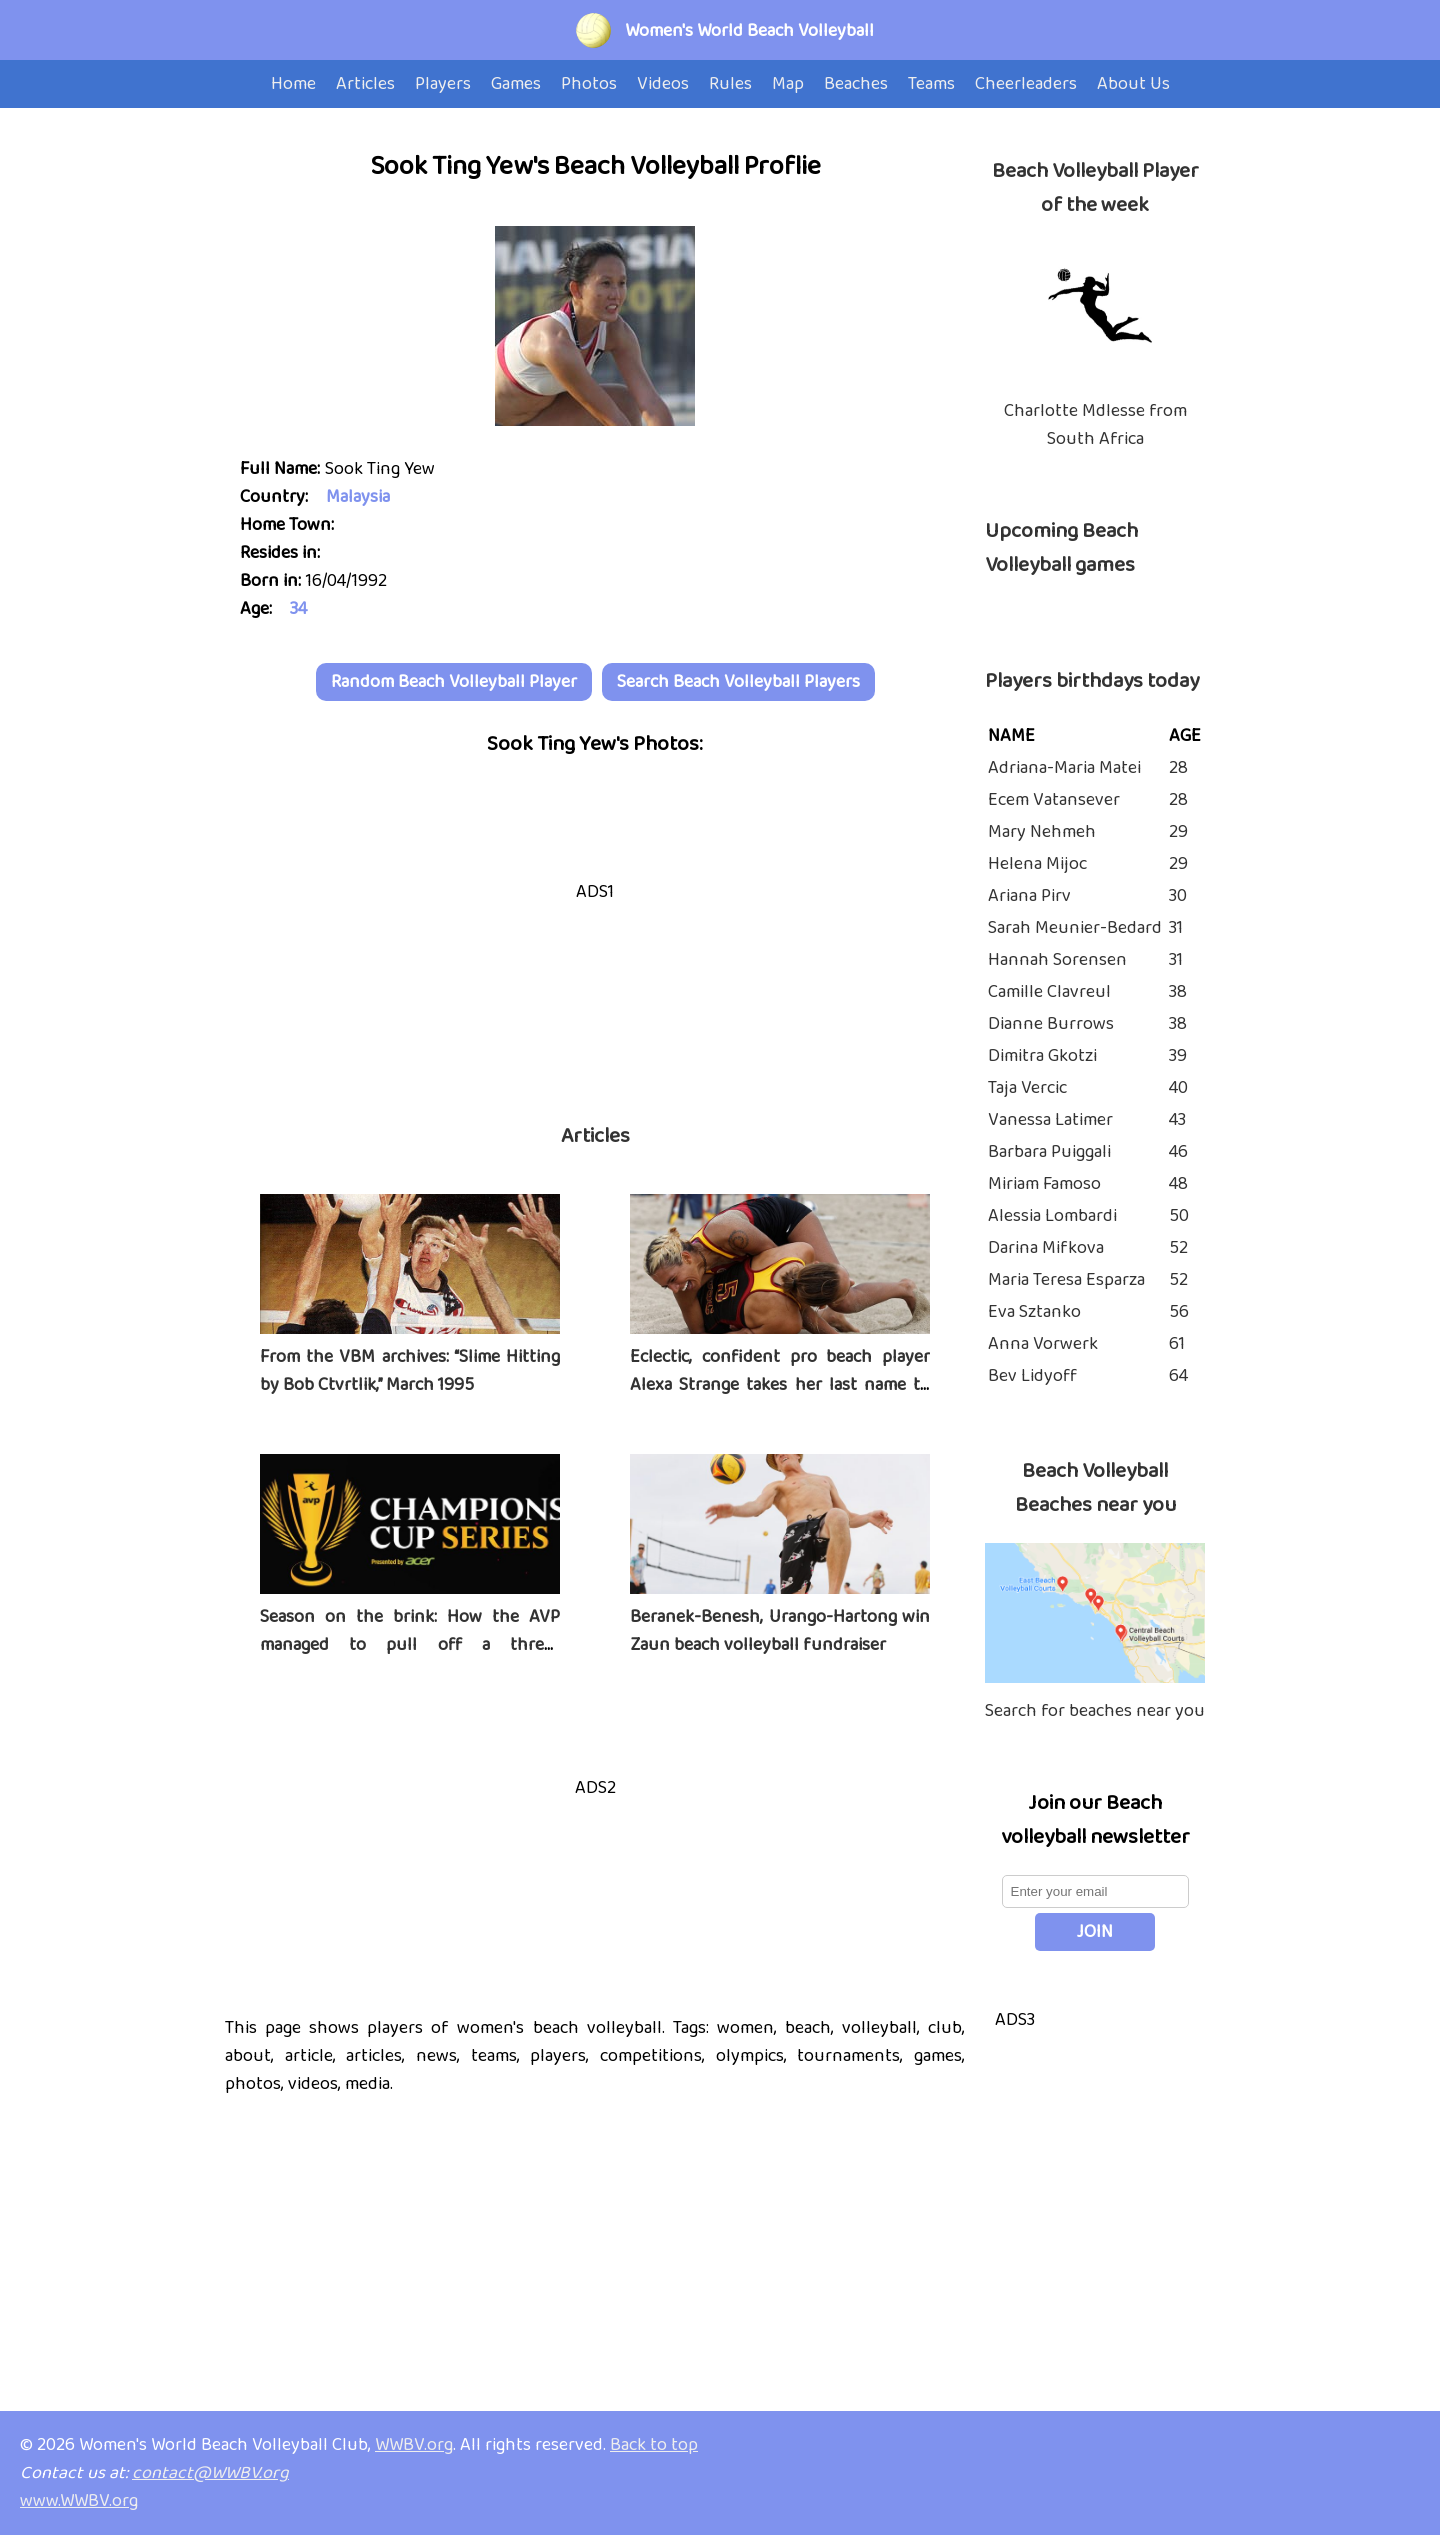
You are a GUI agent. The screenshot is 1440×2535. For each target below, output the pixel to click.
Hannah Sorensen (1057, 960)
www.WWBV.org (79, 2501)
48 (1178, 1184)
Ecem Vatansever (1054, 800)
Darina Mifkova (1046, 1248)
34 (298, 609)
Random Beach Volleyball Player (454, 682)
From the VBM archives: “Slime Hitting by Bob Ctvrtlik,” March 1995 (410, 1371)
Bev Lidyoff (1032, 1376)
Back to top (654, 2445)
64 (1178, 1376)
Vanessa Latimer (1050, 1120)
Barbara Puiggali (1049, 1152)
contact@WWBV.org (210, 2473)
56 (1179, 1312)
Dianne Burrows (1051, 1024)
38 (1178, 992)
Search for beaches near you (1095, 1711)
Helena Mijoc (1037, 864)
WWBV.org (414, 2445)
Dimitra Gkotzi (1042, 1056)
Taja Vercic (1027, 1088)
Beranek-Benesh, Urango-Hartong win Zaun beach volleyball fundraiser (780, 1631)
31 (1176, 928)
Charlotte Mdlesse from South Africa (1095, 425)
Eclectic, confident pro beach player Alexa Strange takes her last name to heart (780, 1385)
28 (1178, 768)
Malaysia (358, 497)
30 (1178, 896)
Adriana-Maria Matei (1064, 768)
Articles (595, 1136)
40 (1178, 1088)
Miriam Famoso (1044, 1184)
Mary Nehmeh (1042, 832)
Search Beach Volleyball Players (738, 682)
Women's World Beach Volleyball (749, 31)
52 (1178, 1248)
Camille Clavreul (1049, 992)
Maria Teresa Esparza (1066, 1280)
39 (1178, 1056)
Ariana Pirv (1029, 896)
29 (1178, 832)
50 (1179, 1216)
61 (1177, 1344)
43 (1177, 1120)
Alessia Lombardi (1052, 1216)
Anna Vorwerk (1043, 1344)
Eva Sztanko (1034, 1312)
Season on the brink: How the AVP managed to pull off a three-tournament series (410, 1645)
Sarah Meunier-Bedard (1075, 928)
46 (1178, 1152)
